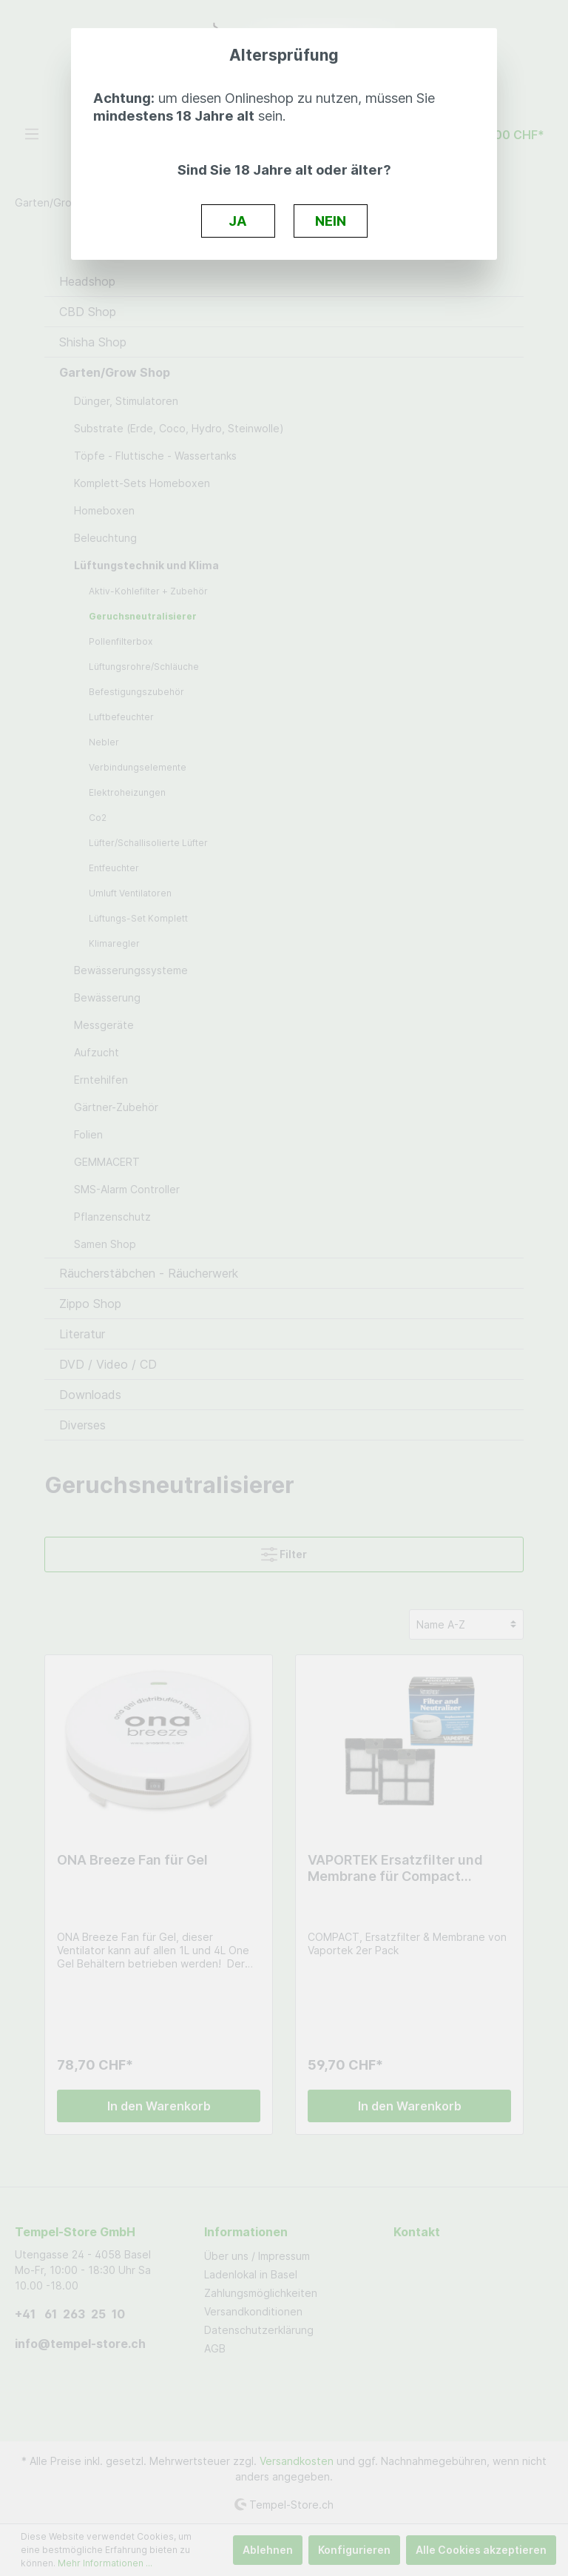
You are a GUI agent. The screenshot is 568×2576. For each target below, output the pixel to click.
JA (238, 220)
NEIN (330, 220)
